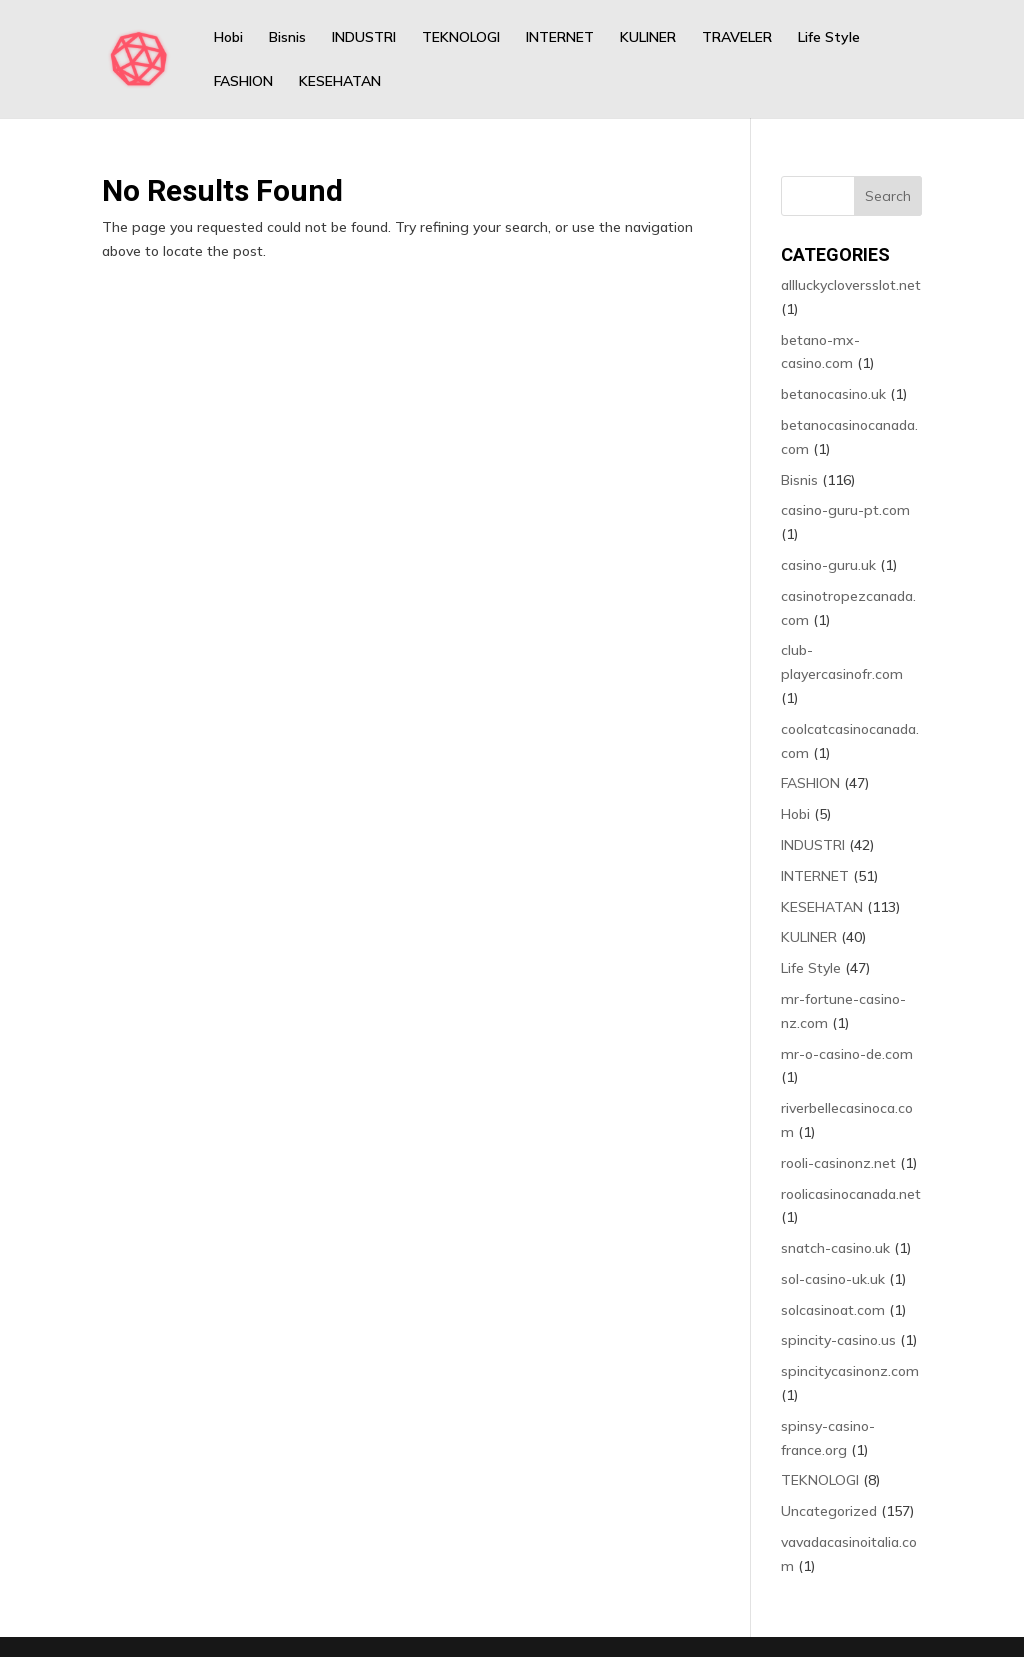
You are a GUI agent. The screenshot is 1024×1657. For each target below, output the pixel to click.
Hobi (228, 38)
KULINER (648, 38)
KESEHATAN (340, 82)
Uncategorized (829, 1511)
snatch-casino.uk (835, 1248)
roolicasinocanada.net (851, 1194)
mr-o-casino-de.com (847, 1054)
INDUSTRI (364, 38)
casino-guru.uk (828, 565)
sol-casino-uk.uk (833, 1279)
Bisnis (287, 38)
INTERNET (560, 38)
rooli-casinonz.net (838, 1163)
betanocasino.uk (833, 394)
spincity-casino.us (838, 1340)
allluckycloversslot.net (851, 285)
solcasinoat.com (833, 1310)
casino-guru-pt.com (845, 510)
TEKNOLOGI (461, 38)
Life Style (829, 38)
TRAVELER (737, 38)
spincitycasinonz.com (850, 1371)
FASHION (243, 82)
